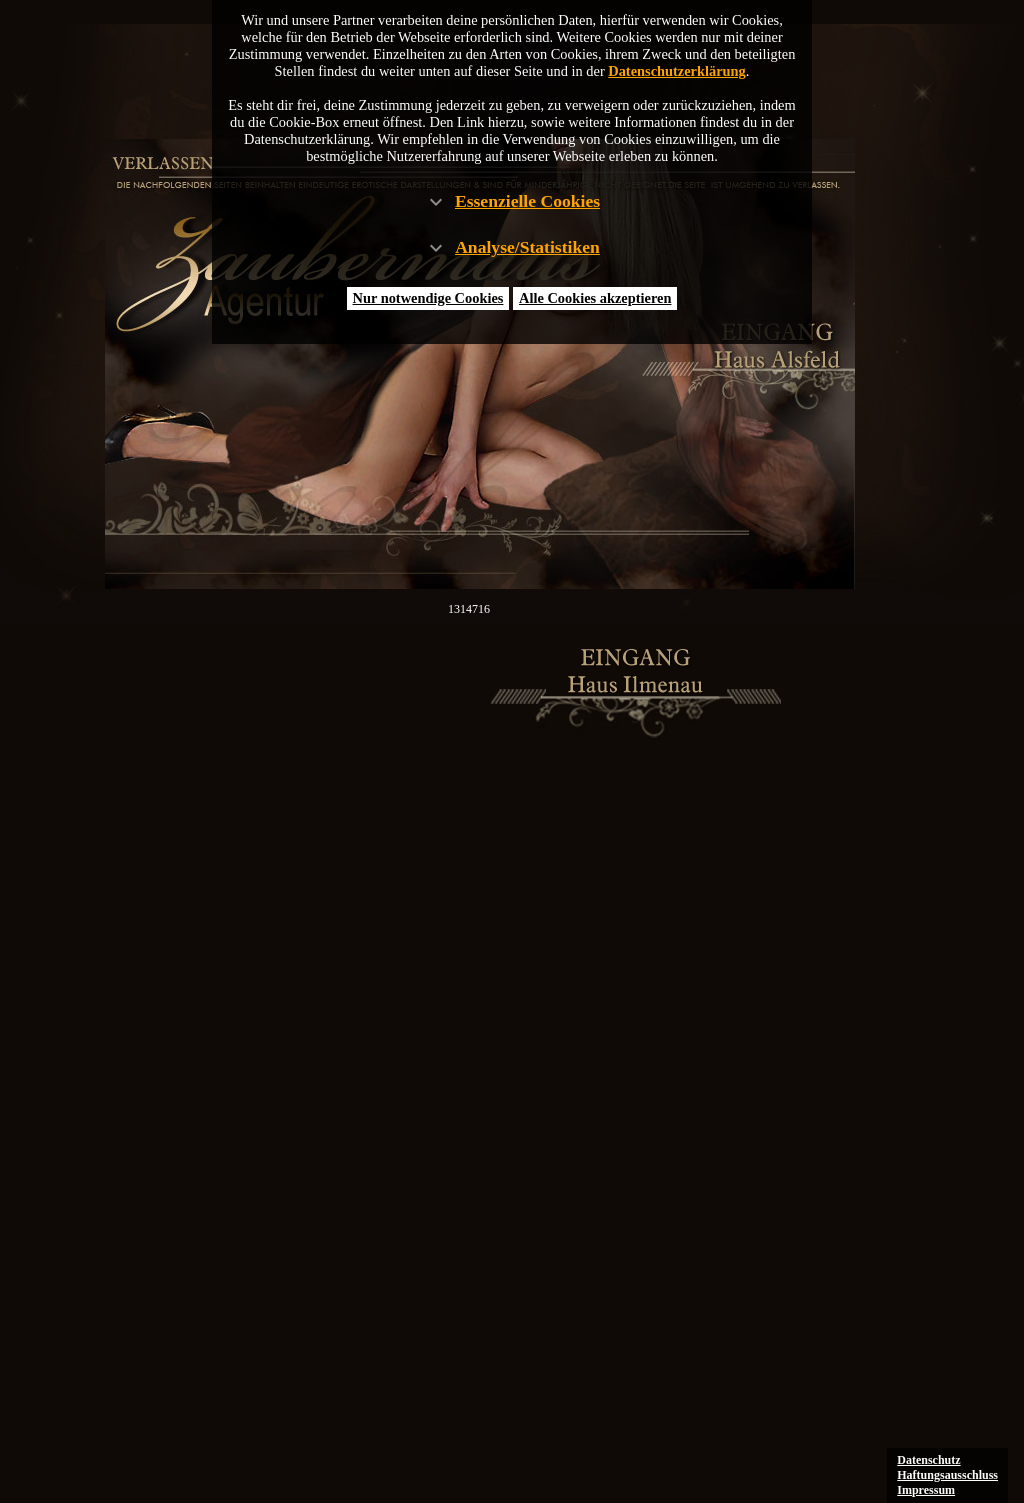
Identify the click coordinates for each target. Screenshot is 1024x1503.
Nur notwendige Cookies (428, 298)
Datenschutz (928, 1460)
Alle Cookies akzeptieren (595, 298)
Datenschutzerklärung (677, 71)
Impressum (926, 1490)
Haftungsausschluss (947, 1475)
